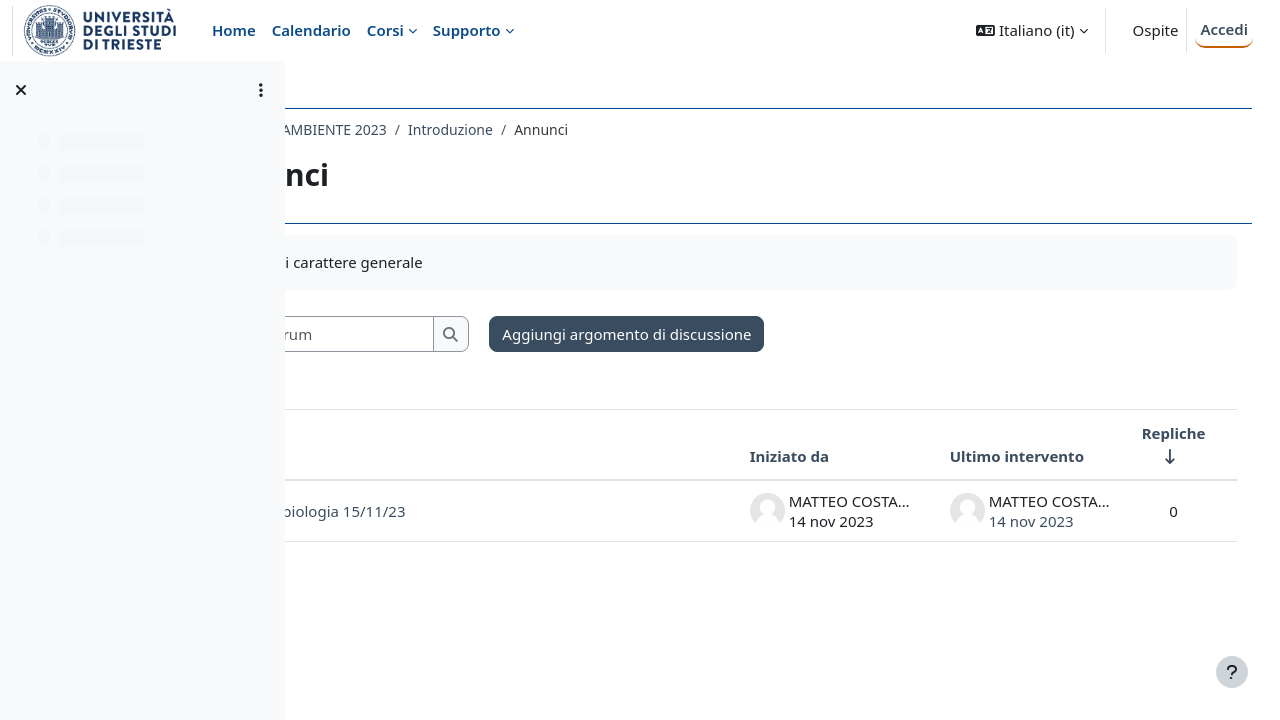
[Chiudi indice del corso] (21, 90)
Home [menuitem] (234, 30)
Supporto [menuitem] (467, 30)
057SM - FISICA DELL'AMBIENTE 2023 (444, 129)
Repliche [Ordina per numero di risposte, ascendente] (1145, 433)
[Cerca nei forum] (489, 334)
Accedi (1224, 29)
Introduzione (628, 129)
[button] (1031, 30)
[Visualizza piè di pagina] (1232, 672)
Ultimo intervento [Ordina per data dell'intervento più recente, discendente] (988, 456)
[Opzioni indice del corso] (261, 90)
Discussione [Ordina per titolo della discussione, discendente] (392, 456)
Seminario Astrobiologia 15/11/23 (466, 511)
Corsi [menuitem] (385, 30)
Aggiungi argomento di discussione (805, 334)
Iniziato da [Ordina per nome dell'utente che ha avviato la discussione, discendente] (760, 456)
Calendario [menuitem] (311, 30)
